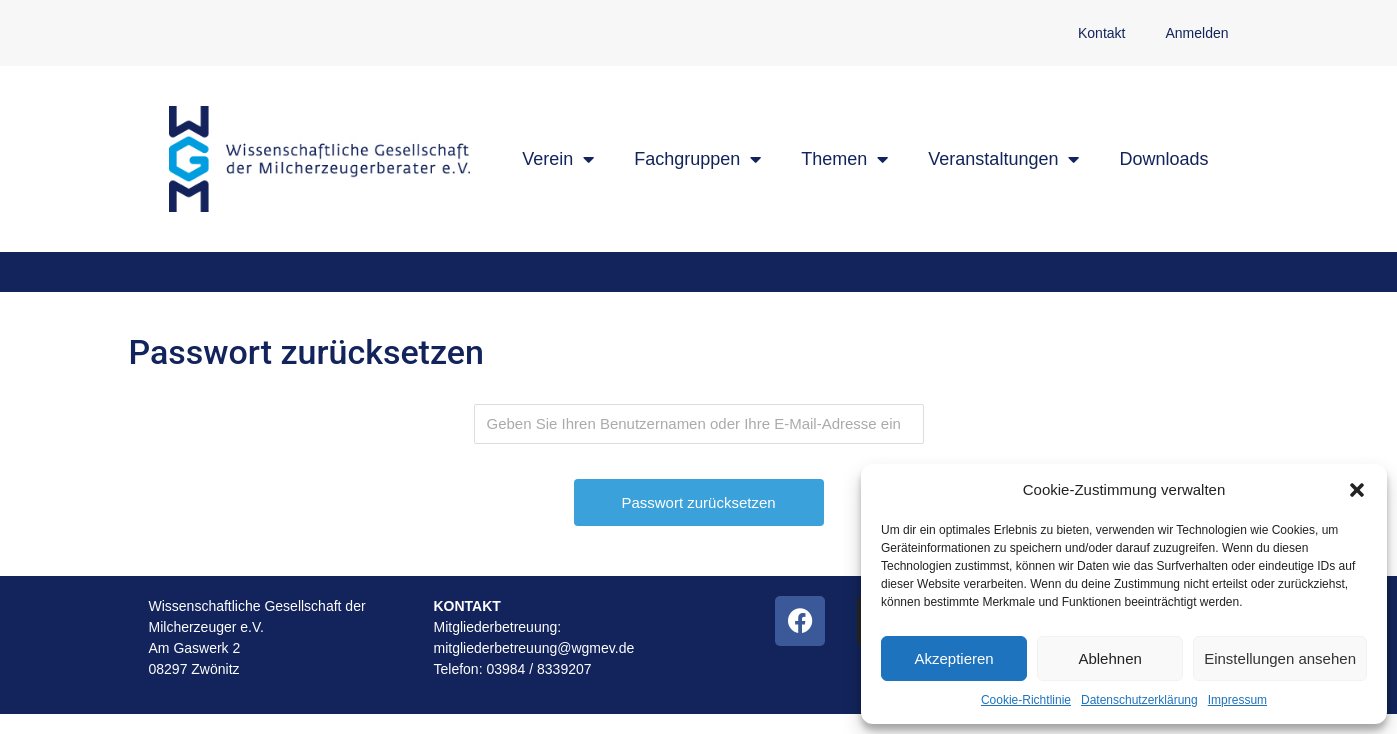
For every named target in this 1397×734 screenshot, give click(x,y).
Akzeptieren (953, 658)
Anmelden (1196, 33)
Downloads (1163, 159)
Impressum (1237, 700)
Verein (558, 159)
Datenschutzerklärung (1139, 700)
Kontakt (1101, 33)
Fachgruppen (697, 159)
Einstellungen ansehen (1280, 658)
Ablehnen (1109, 658)
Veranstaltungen (1003, 159)
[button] (1357, 490)
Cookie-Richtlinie (1026, 700)
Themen (844, 159)
